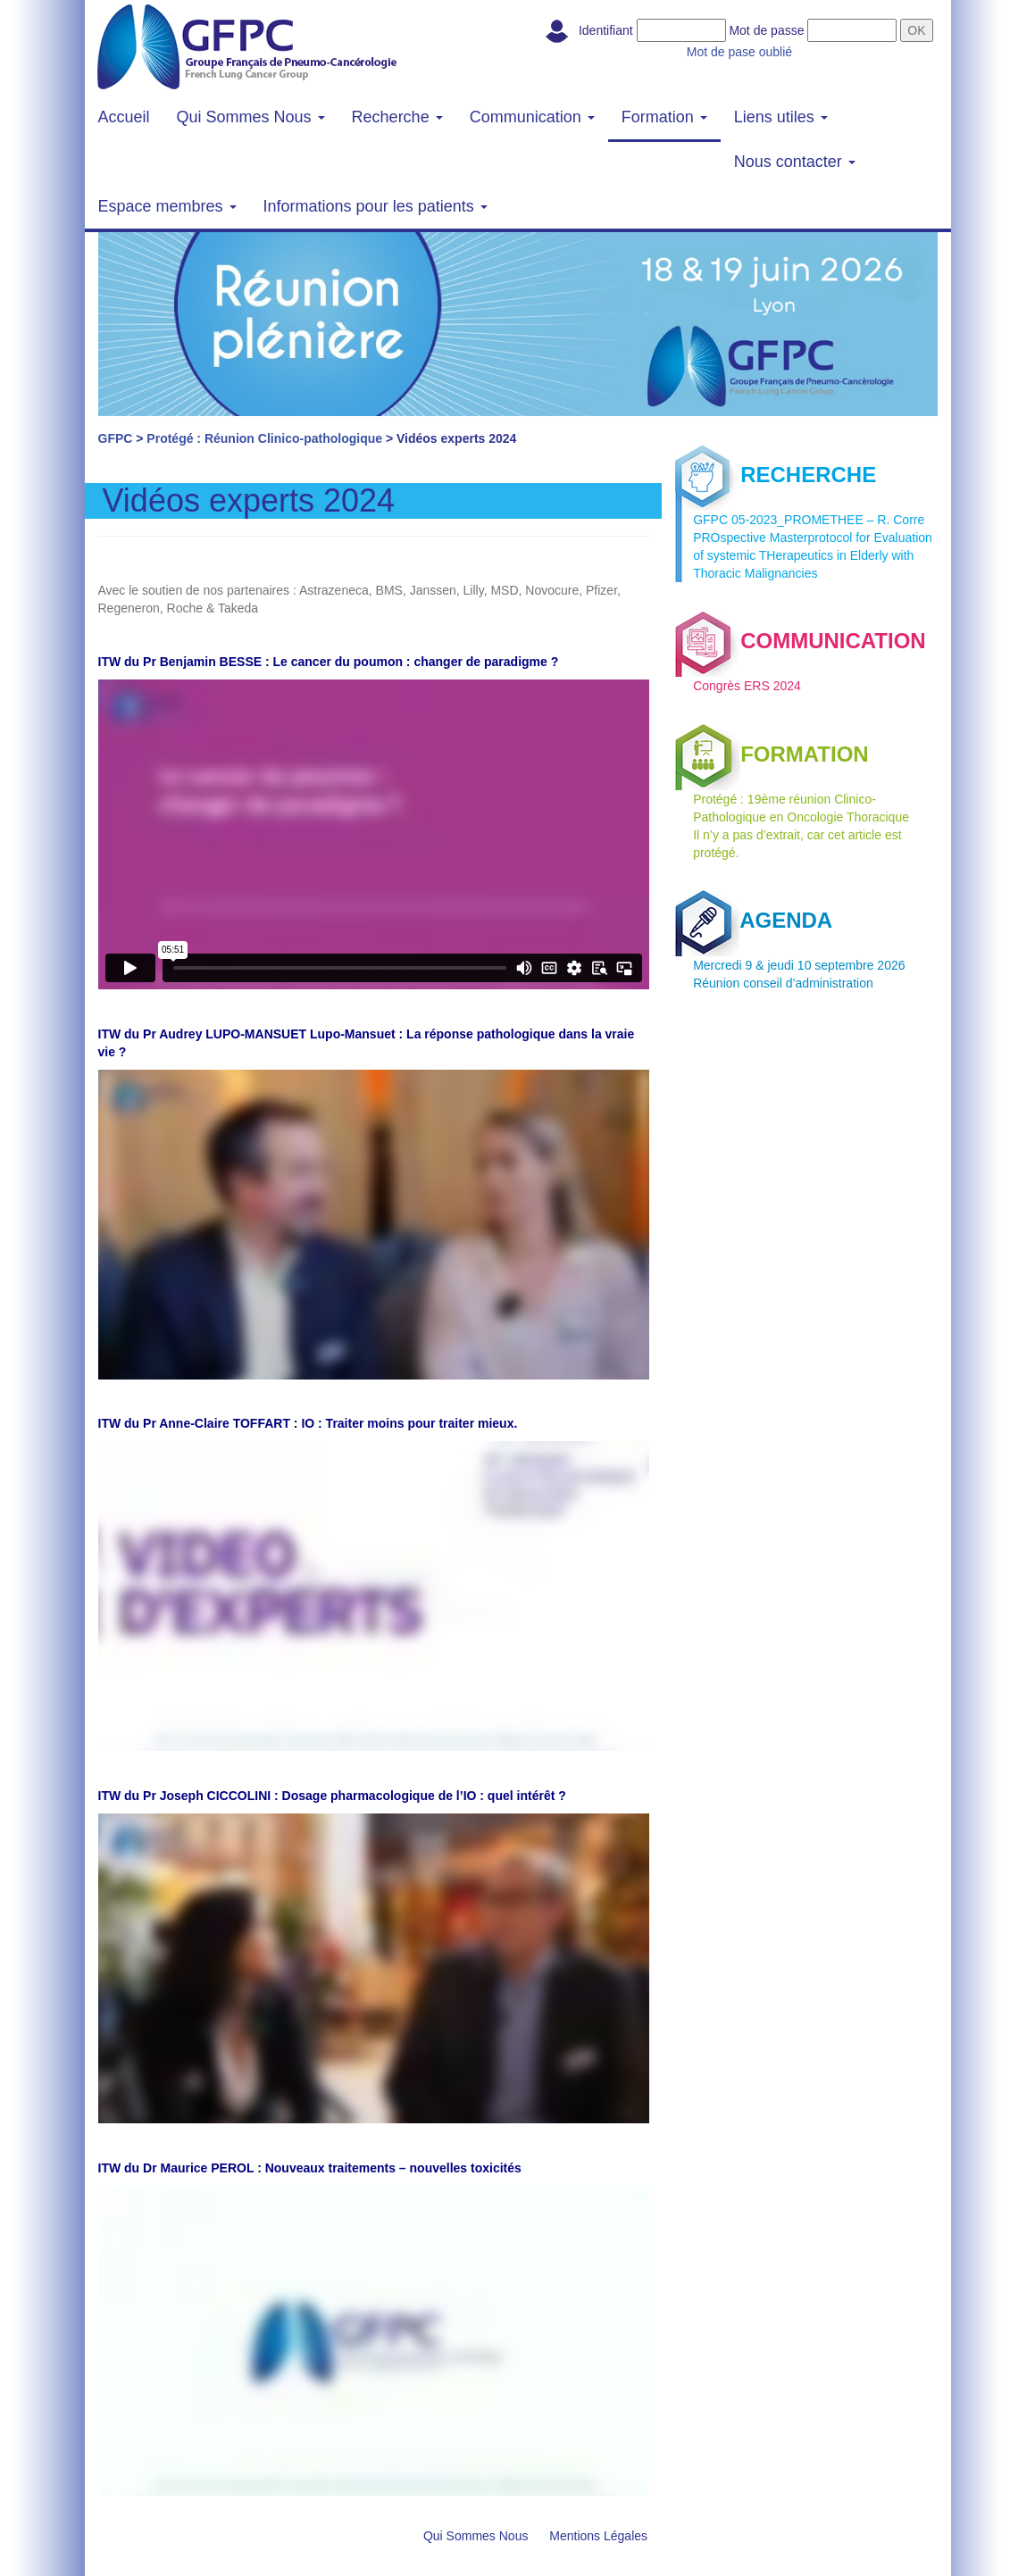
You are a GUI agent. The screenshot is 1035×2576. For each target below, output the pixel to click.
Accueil (124, 117)
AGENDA (753, 920)
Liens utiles (781, 117)
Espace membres (167, 206)
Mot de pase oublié (739, 52)
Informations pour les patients (375, 206)
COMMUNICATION (800, 641)
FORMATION (772, 754)
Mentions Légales (598, 2536)
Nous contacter (795, 162)
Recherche (397, 117)
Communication (532, 117)
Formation (664, 117)
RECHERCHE (775, 475)
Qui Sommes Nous (251, 117)
